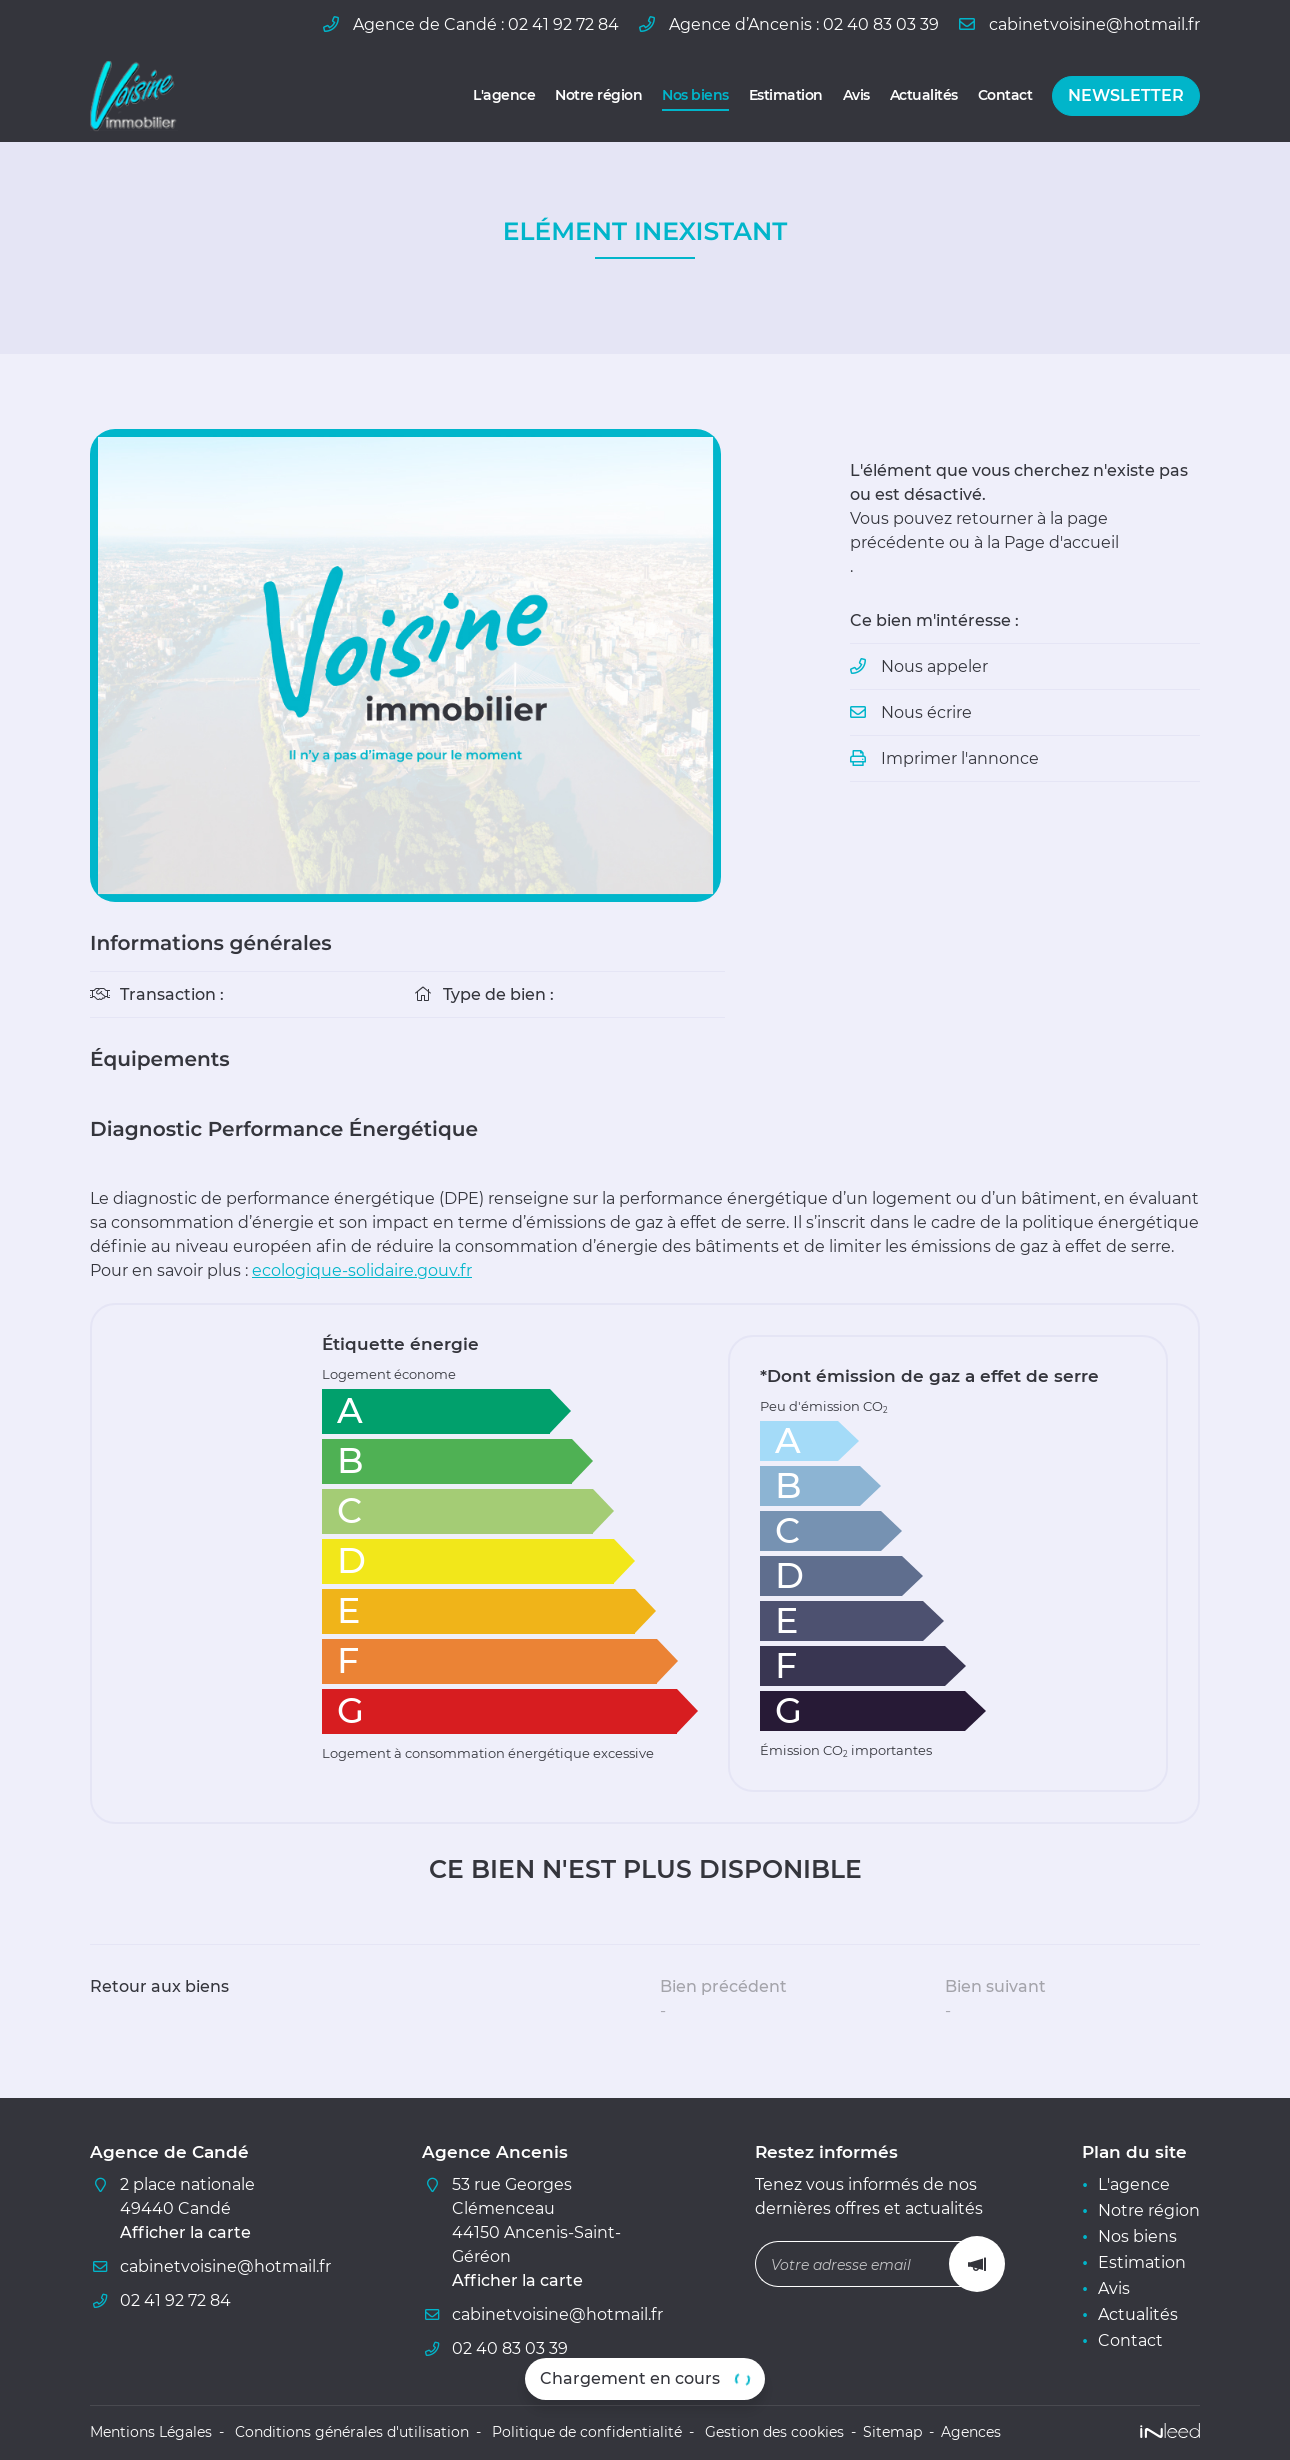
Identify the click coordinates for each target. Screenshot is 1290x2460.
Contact (1005, 95)
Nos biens (695, 95)
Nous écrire (926, 712)
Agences (971, 2432)
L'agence (504, 95)
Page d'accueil (1061, 542)
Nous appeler (934, 666)
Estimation (786, 95)
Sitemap (892, 2432)
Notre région (598, 95)
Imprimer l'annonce (960, 758)
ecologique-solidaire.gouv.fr (362, 1270)
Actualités (924, 95)
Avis (856, 95)
